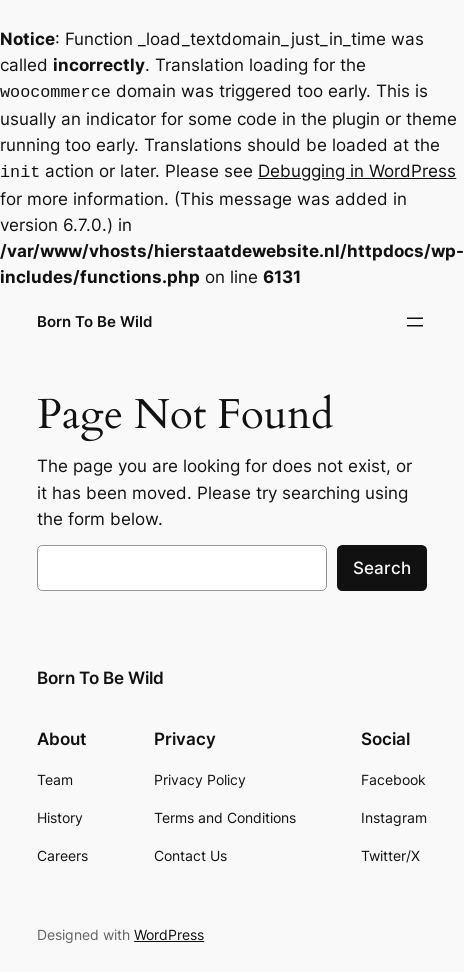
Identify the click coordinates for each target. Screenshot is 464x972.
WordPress (169, 930)
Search (382, 564)
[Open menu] (415, 318)
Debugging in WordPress (357, 169)
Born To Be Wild (94, 318)
